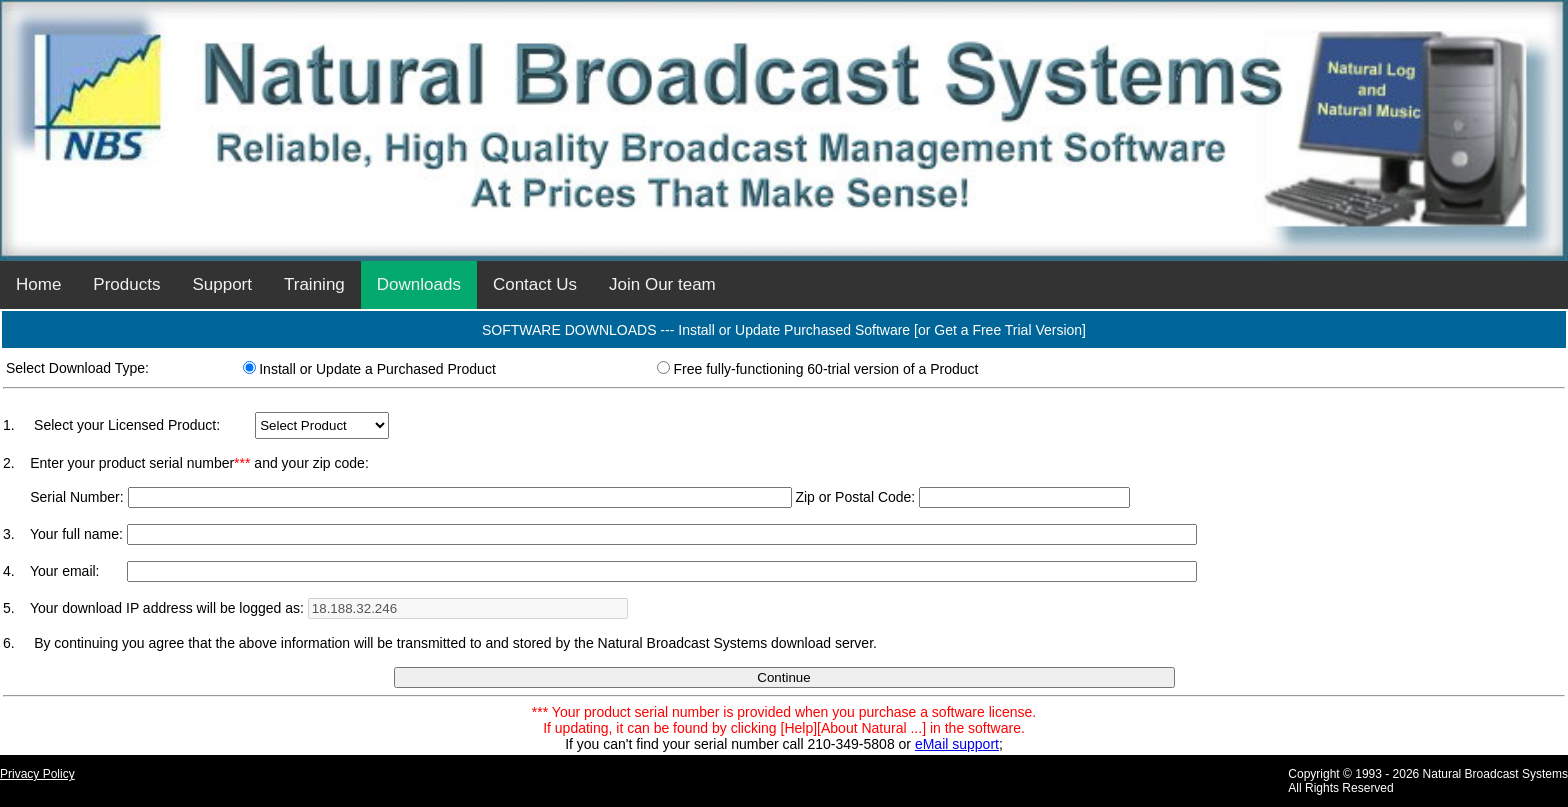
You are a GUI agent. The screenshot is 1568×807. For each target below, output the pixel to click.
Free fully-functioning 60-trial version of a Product (825, 369)
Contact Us (535, 284)
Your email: (65, 571)
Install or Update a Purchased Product (377, 369)
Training (314, 284)
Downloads (419, 284)
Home (38, 284)
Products (126, 284)
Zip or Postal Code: (855, 497)
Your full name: (78, 534)
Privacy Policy (37, 774)
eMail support (957, 744)
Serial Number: (76, 497)
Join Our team (662, 284)
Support (222, 284)
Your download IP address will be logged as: (169, 608)
